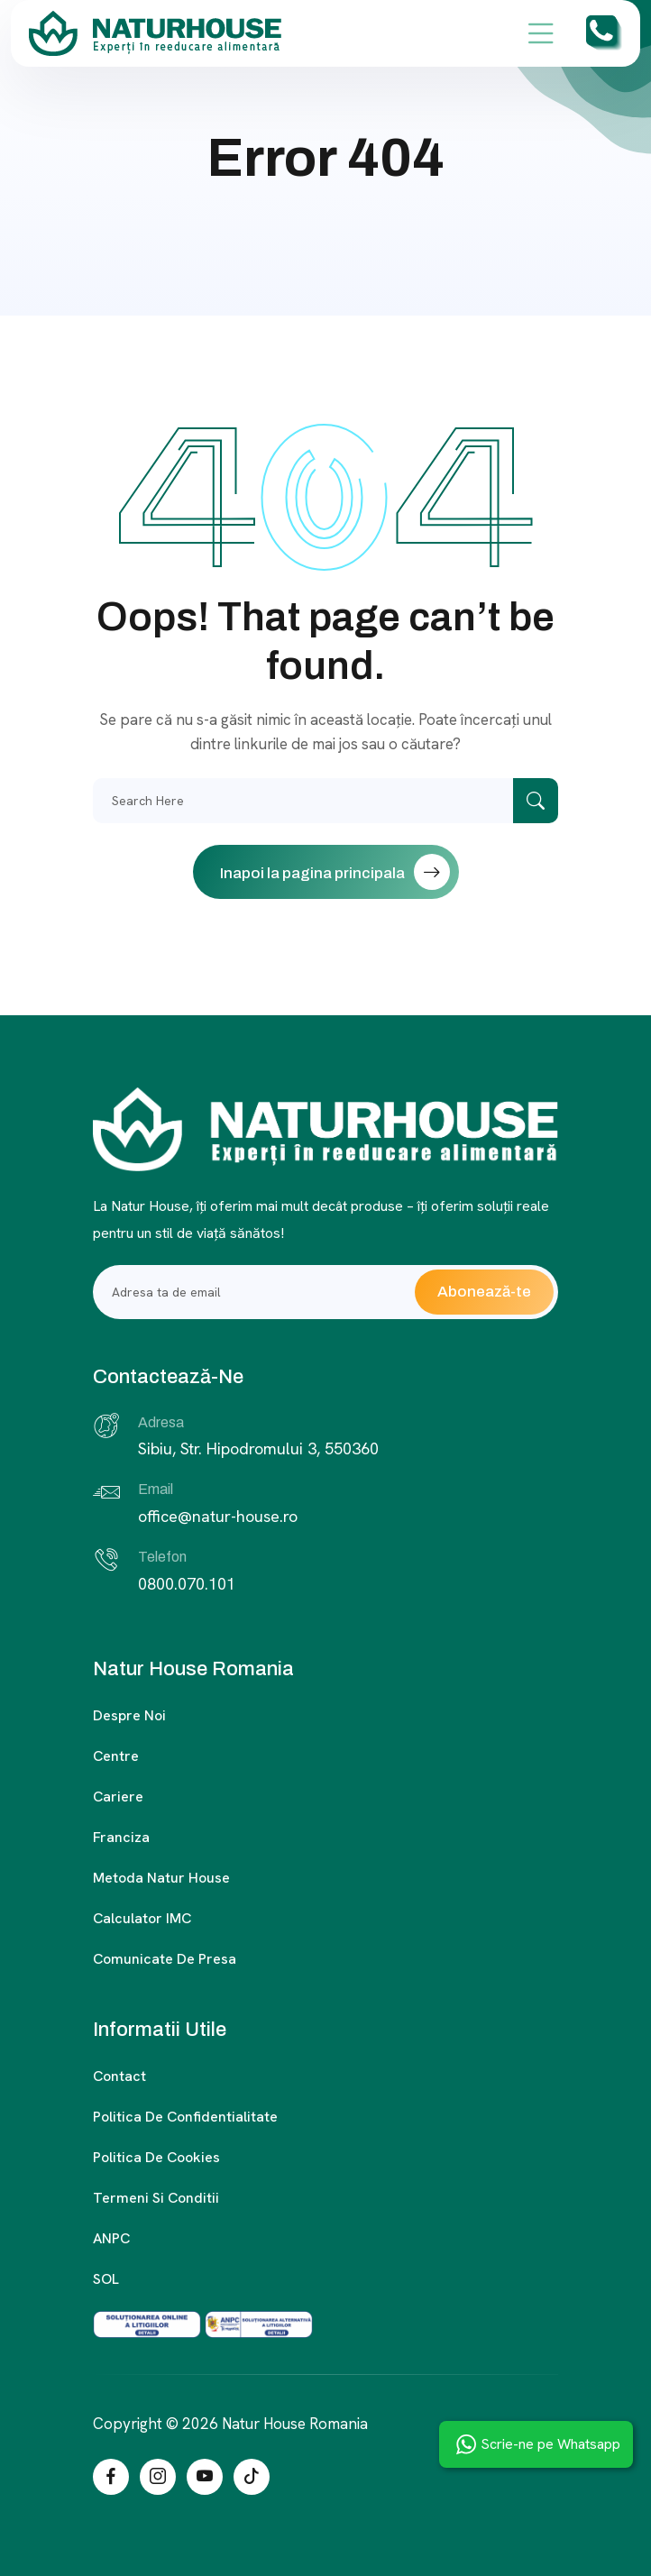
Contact (119, 2076)
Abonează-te (484, 1291)
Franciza (121, 1837)
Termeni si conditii (156, 2197)
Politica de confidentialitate (185, 2116)
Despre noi (129, 1715)
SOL (106, 2278)
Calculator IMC (142, 1918)
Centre (116, 1755)
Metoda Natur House (161, 1877)
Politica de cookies (156, 2157)
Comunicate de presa (164, 1958)
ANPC (111, 2238)
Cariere (118, 1796)
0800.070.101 (186, 1583)
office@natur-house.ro (218, 1516)
